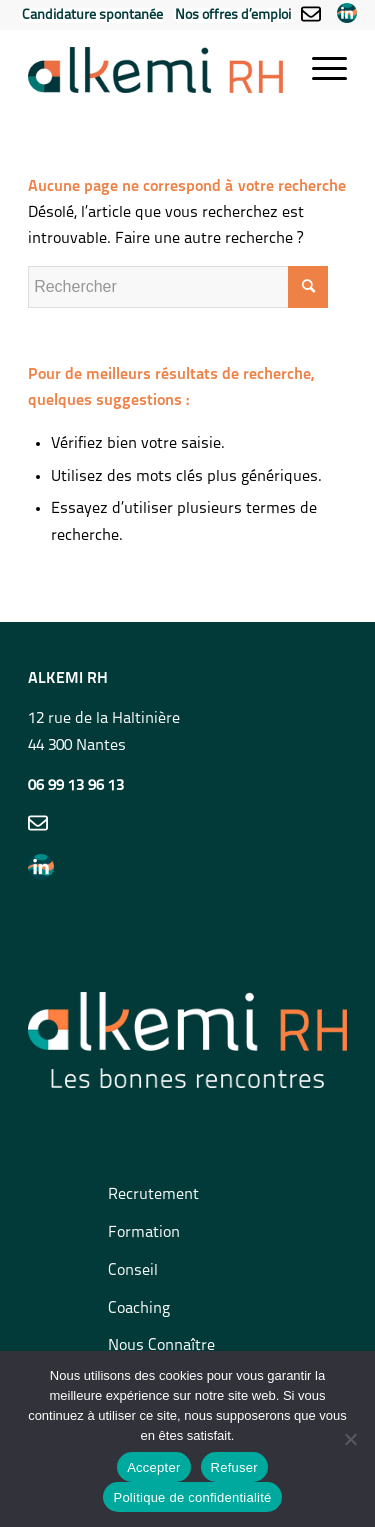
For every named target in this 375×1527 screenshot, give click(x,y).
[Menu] (319, 70)
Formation (144, 1233)
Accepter (153, 1467)
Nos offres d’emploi (233, 15)
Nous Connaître (161, 1346)
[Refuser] (350, 1439)
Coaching (139, 1309)
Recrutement (153, 1195)
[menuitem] (93, 16)
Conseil (133, 1271)
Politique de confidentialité (192, 1497)
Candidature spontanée (92, 15)
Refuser (234, 1467)
